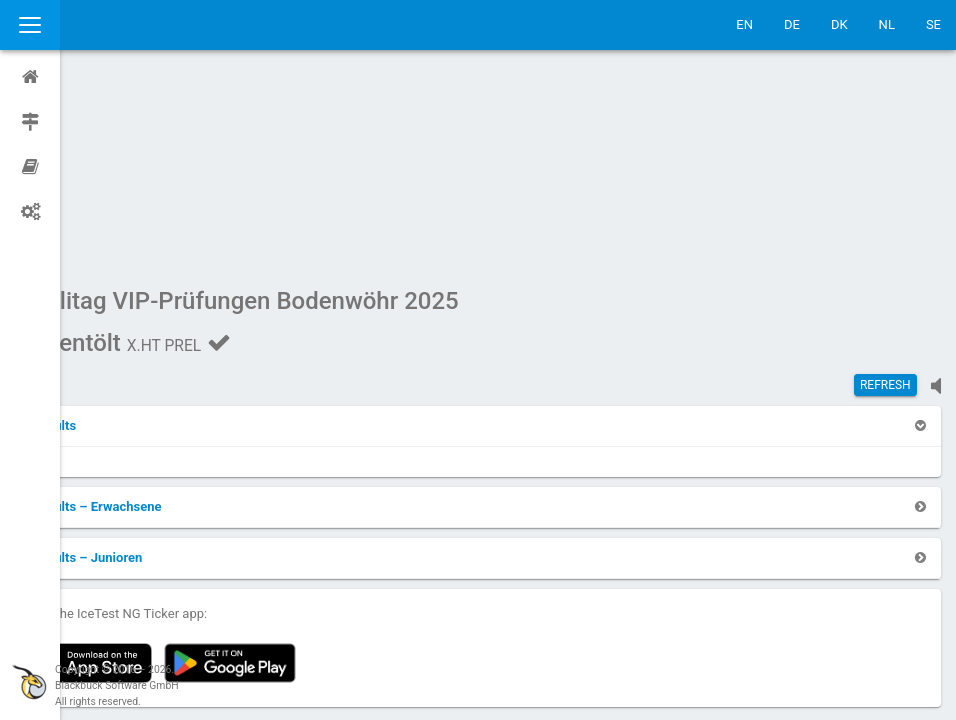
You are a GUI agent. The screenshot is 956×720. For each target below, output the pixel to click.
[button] (112, 235)
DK (839, 24)
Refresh (885, 195)
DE (792, 24)
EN (744, 24)
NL (887, 24)
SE (933, 24)
